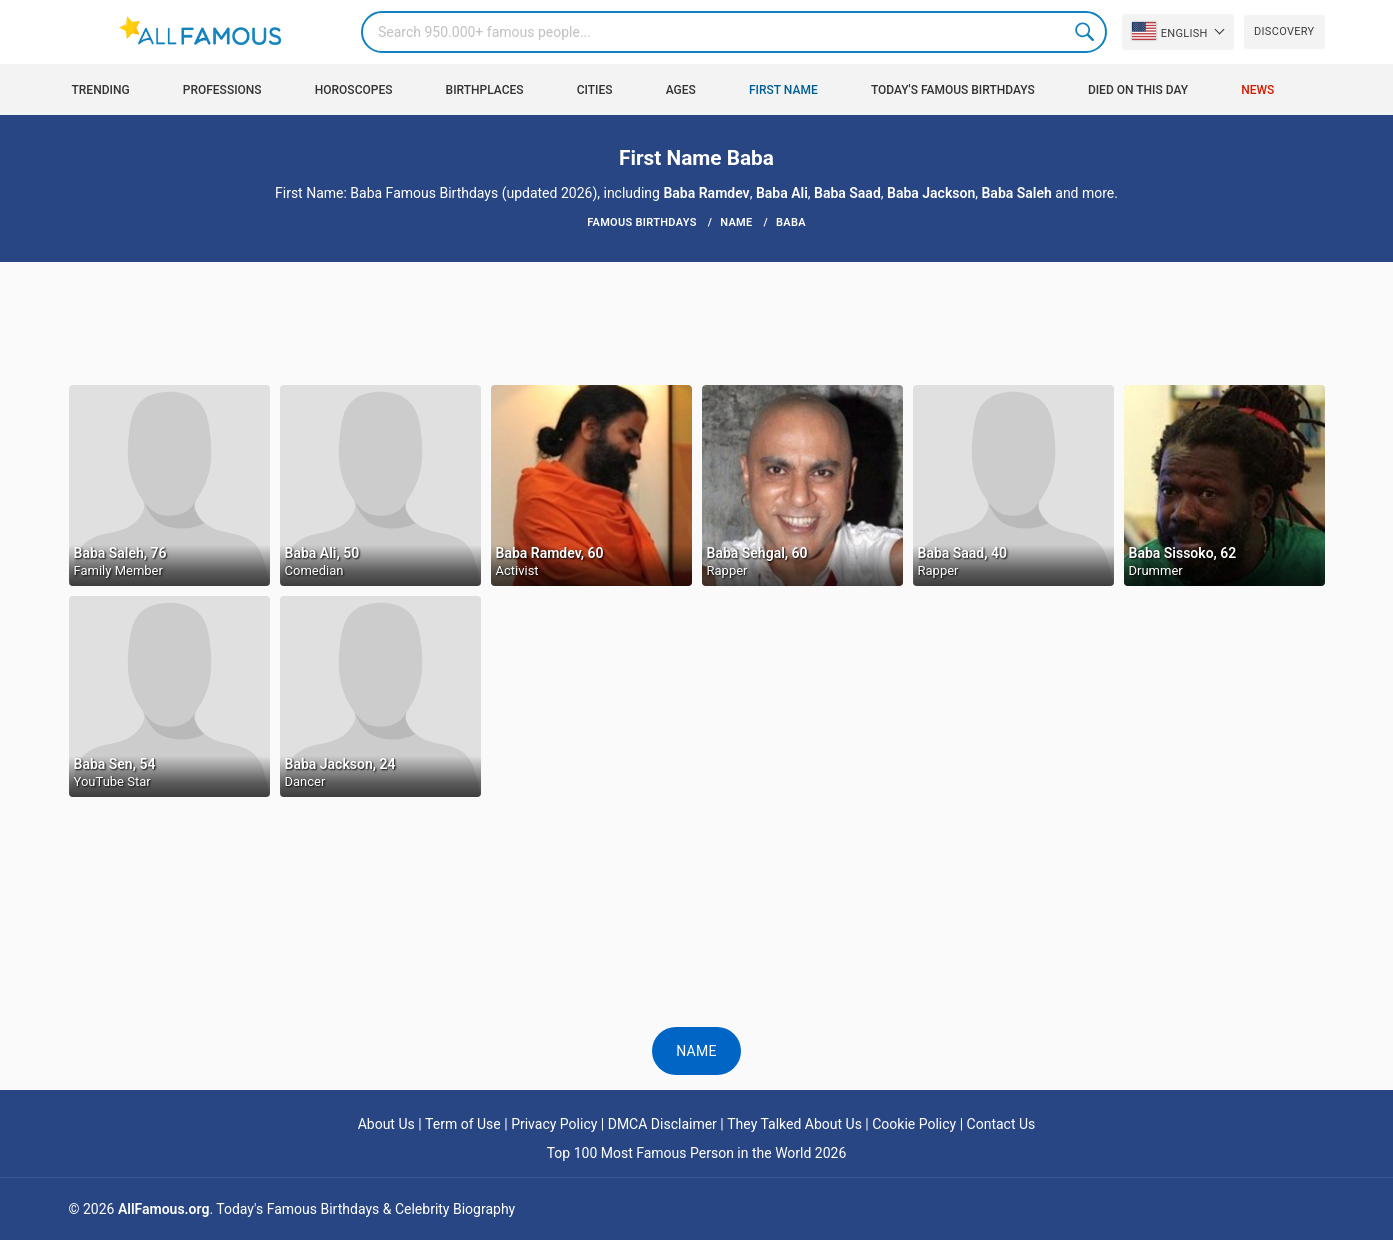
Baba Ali (782, 193)
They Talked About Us (794, 1124)
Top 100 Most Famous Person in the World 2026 (697, 1153)
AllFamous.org (163, 1209)
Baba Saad (847, 193)
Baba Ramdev (706, 193)
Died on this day (1138, 90)
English (1170, 31)
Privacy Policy (554, 1124)
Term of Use (463, 1124)
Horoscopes (354, 90)
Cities (595, 90)
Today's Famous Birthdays (953, 90)
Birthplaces (485, 90)
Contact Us (1001, 1124)
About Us (386, 1124)
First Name (783, 90)
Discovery (1284, 31)
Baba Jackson (931, 193)
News (1257, 90)
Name (696, 1051)
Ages (681, 90)
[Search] (734, 32)
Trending (101, 90)
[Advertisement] (697, 322)
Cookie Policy (914, 1124)
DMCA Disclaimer (662, 1124)
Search (1086, 32)
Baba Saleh (1016, 193)
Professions (222, 90)
